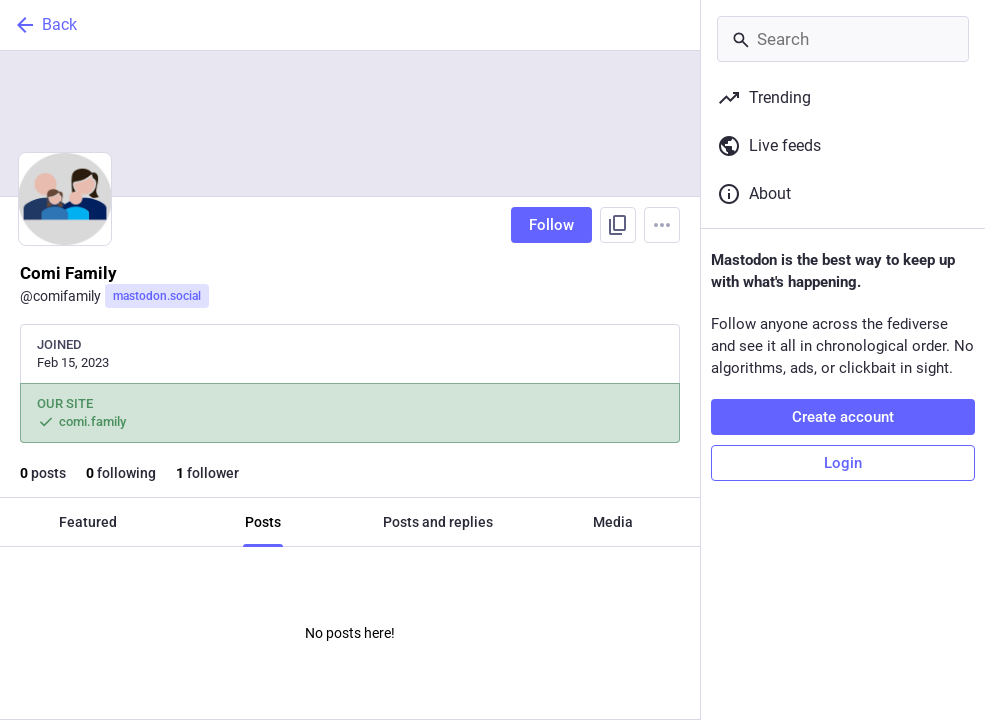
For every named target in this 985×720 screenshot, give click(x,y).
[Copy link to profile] (618, 225)
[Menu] (662, 225)
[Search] (843, 39)
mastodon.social (157, 296)
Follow (551, 225)
